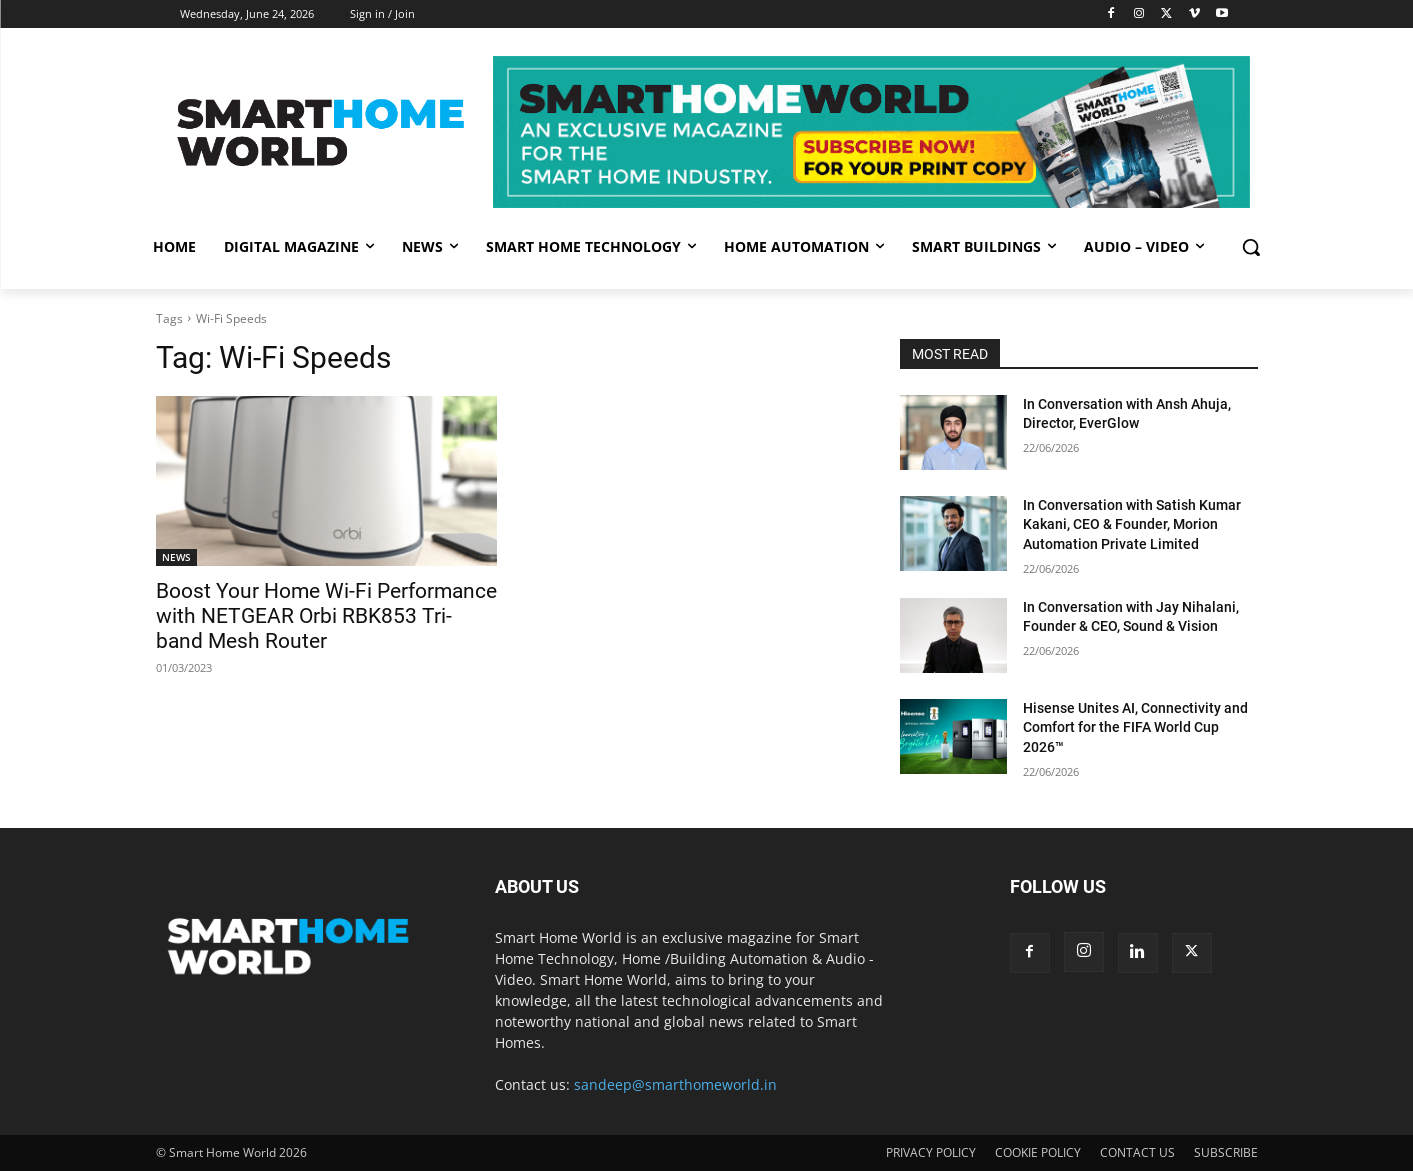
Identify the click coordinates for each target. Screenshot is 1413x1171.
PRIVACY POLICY (931, 1152)
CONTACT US (1137, 1152)
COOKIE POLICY (1038, 1152)
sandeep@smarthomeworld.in (675, 1084)
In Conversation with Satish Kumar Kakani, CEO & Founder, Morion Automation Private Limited (1132, 524)
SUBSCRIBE (1226, 1152)
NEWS (176, 557)
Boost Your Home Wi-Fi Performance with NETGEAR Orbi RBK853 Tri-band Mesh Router (326, 616)
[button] (1251, 247)
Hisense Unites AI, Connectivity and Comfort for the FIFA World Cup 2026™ (1135, 727)
